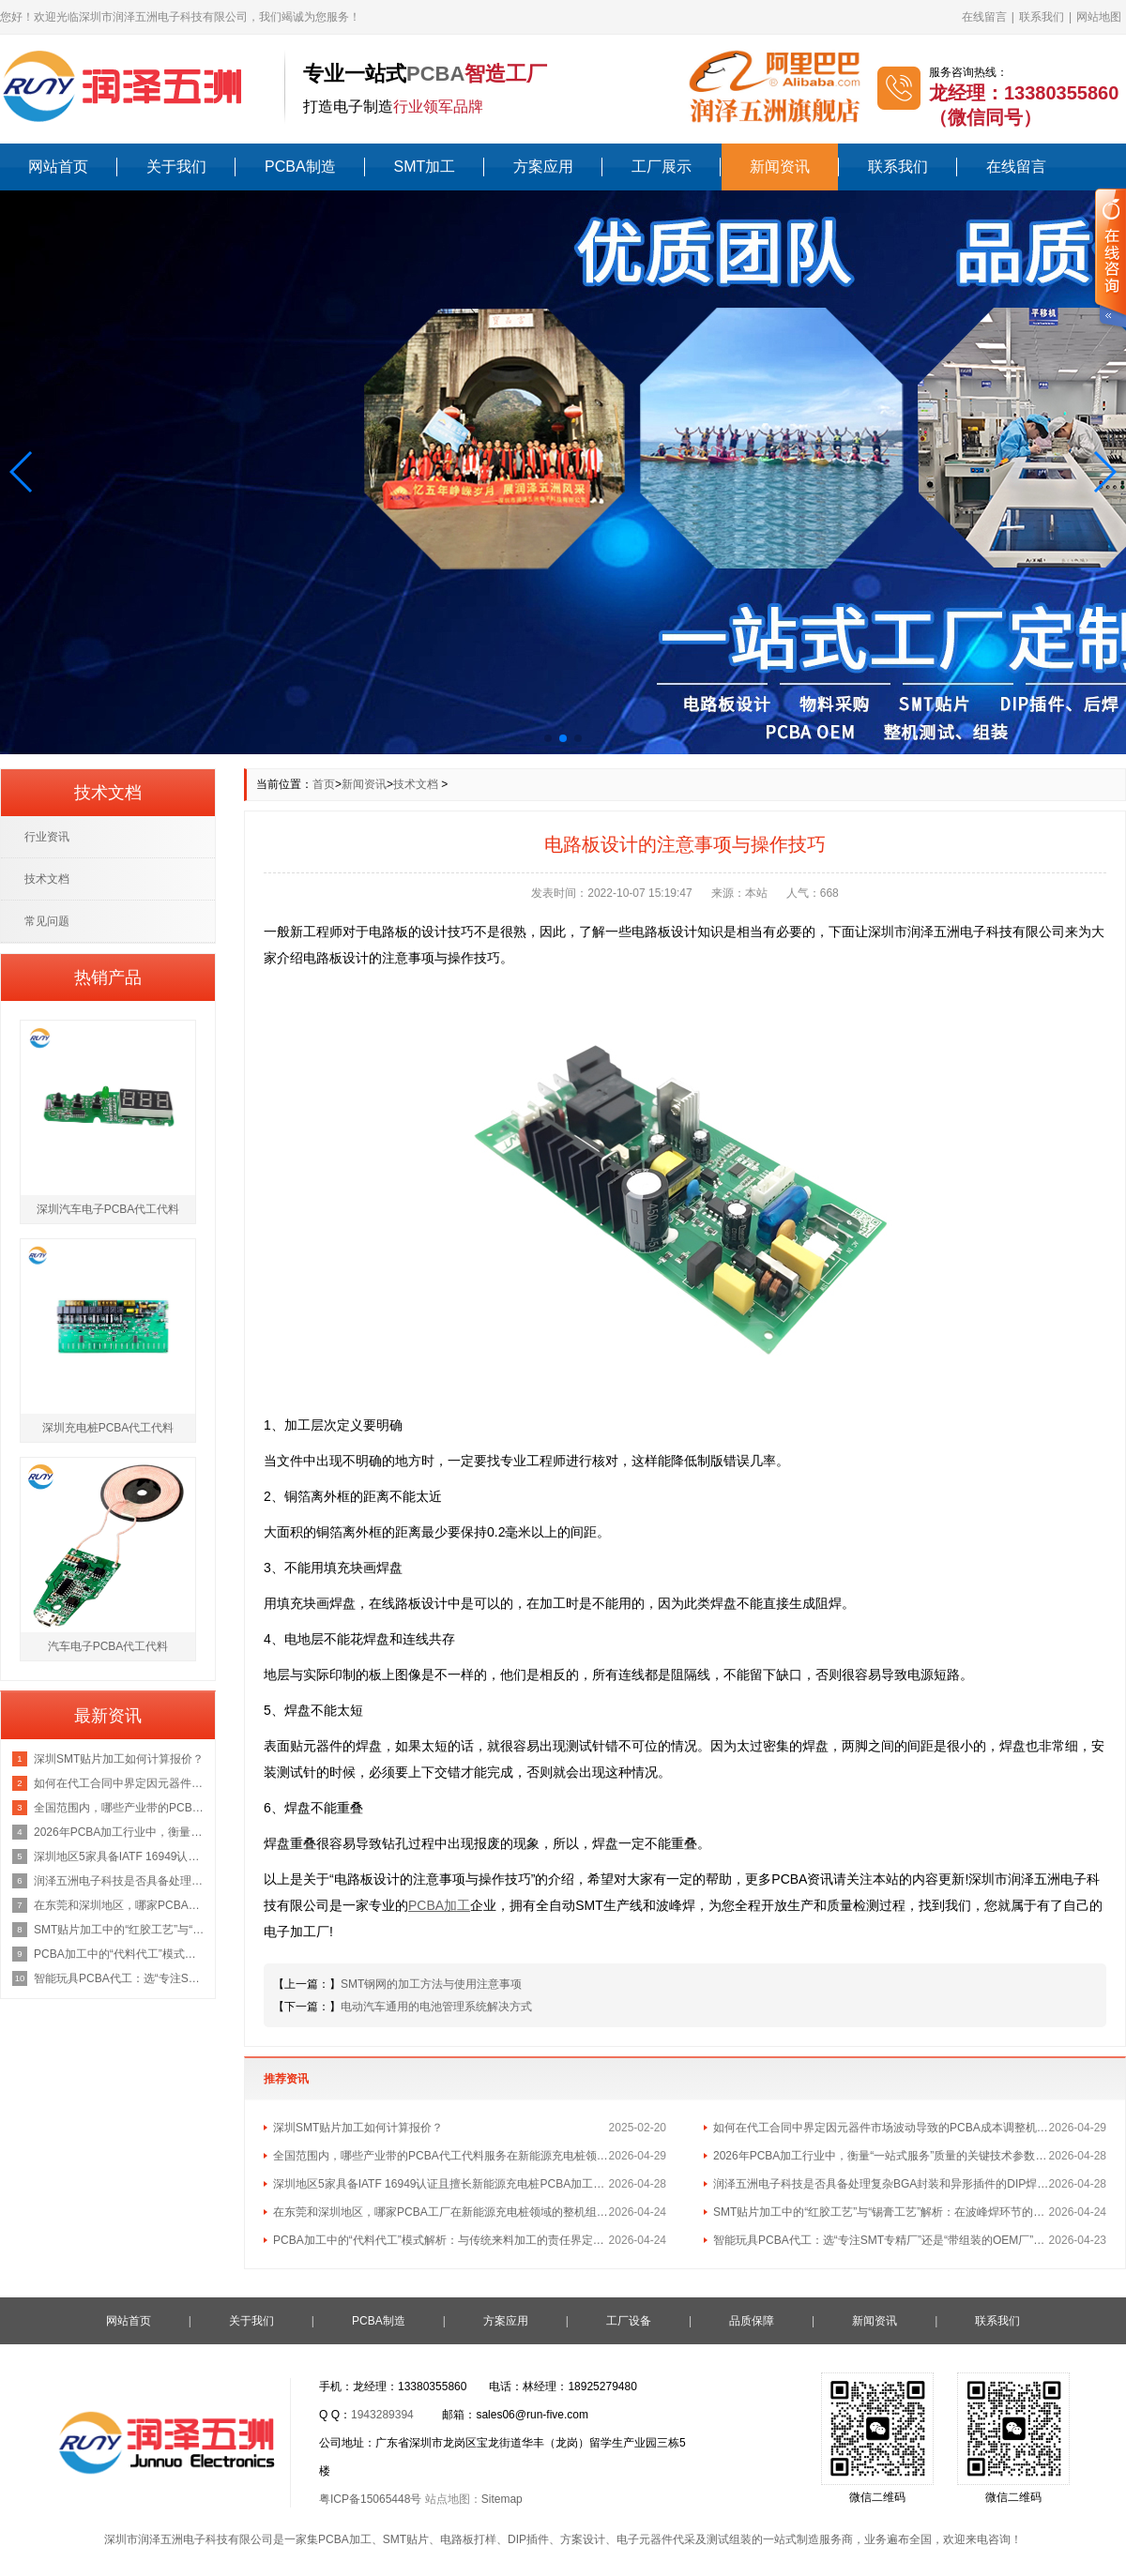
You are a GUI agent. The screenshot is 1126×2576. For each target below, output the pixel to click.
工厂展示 (661, 166)
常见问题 (46, 921)
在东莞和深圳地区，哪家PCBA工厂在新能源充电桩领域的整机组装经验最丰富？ (441, 2212)
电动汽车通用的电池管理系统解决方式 (436, 2006)
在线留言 (984, 16)
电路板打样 (468, 2539)
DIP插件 (528, 2539)
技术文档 (415, 784)
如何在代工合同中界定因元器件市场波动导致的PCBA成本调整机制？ (881, 2127)
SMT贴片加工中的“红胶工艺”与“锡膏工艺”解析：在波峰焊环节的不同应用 (881, 2212)
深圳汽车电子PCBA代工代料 (108, 1209)
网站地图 (1098, 16)
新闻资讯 (780, 166)
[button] (22, 471)
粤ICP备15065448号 (370, 2499)
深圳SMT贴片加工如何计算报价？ (358, 2127)
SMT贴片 (406, 2539)
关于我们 (176, 166)
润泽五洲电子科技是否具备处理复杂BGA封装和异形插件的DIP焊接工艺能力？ (881, 2183)
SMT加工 (425, 166)
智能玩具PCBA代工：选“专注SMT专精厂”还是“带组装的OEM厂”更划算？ (881, 2240)
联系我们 (1041, 16)
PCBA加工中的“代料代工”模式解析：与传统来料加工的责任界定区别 (441, 2240)
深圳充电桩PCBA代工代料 (108, 1427)
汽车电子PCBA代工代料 (108, 1646)
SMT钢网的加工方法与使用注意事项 (431, 1984)
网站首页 (58, 166)
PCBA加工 (345, 2539)
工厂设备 (628, 2320)
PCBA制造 (300, 166)
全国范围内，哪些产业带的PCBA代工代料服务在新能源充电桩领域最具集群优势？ (441, 2155)
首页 (323, 784)
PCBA (435, 73)
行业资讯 (46, 836)
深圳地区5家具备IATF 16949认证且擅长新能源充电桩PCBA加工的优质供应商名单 (441, 2183)
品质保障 (751, 2320)
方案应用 (543, 166)
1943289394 (382, 2414)
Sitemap (502, 2499)
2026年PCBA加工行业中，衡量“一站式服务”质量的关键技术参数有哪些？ (881, 2155)
